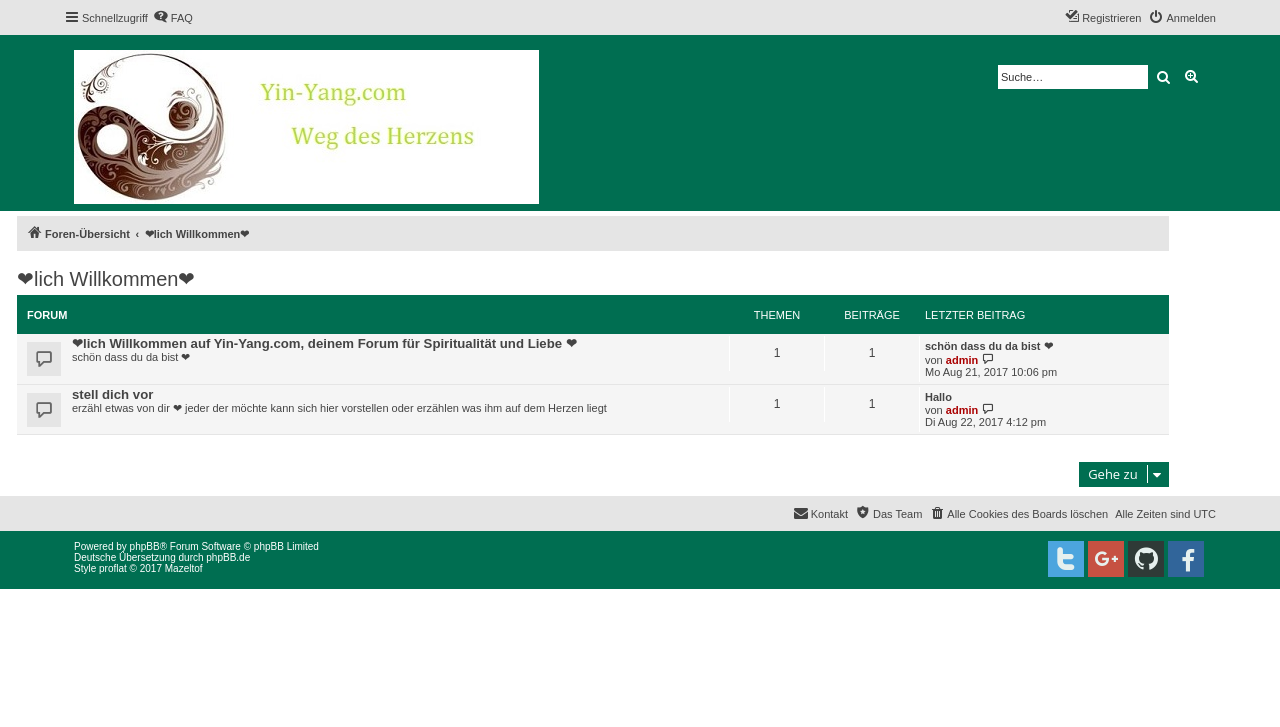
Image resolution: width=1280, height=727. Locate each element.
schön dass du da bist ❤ (989, 346)
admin (962, 360)
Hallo (938, 397)
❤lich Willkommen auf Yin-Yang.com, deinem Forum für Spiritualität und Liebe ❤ (324, 343)
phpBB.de (228, 557)
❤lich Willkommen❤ (106, 279)
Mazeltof (184, 568)
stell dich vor (112, 394)
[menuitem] (173, 18)
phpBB (145, 546)
